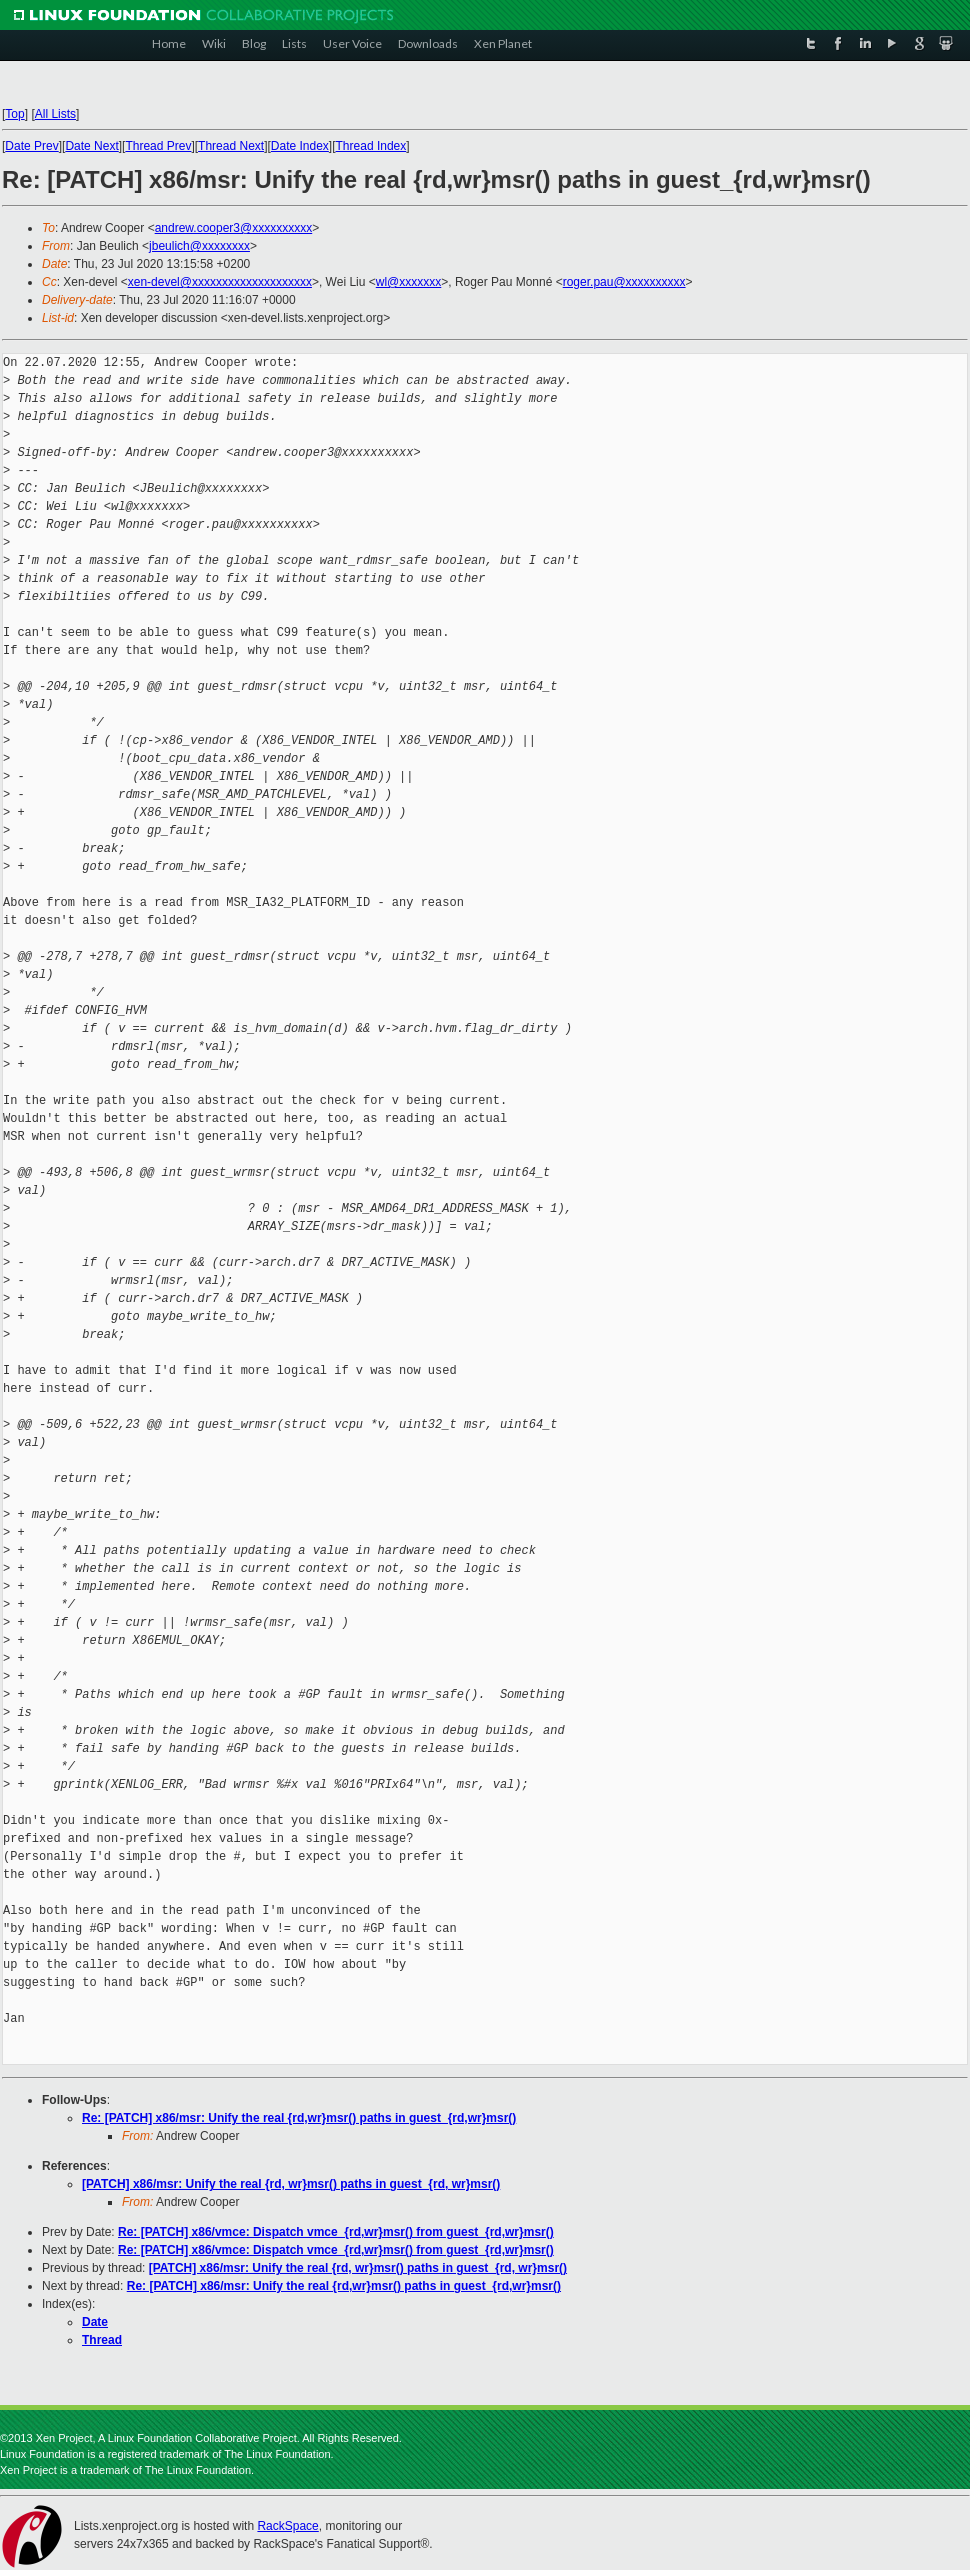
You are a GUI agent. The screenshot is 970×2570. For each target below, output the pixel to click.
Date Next (91, 146)
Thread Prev (158, 146)
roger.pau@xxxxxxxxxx (624, 282)
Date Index (300, 146)
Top (14, 114)
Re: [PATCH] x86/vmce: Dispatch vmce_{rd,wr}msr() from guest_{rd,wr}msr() (336, 2232)
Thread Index (371, 146)
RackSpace (287, 2526)
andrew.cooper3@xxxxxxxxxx (234, 228)
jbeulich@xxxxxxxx (199, 246)
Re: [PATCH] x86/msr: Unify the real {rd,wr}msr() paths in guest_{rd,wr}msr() (299, 2118)
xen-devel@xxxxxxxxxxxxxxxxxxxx (220, 282)
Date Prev (31, 146)
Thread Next (231, 146)
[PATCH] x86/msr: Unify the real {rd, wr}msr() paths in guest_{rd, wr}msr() (291, 2184)
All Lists (55, 114)
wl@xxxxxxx (409, 282)
